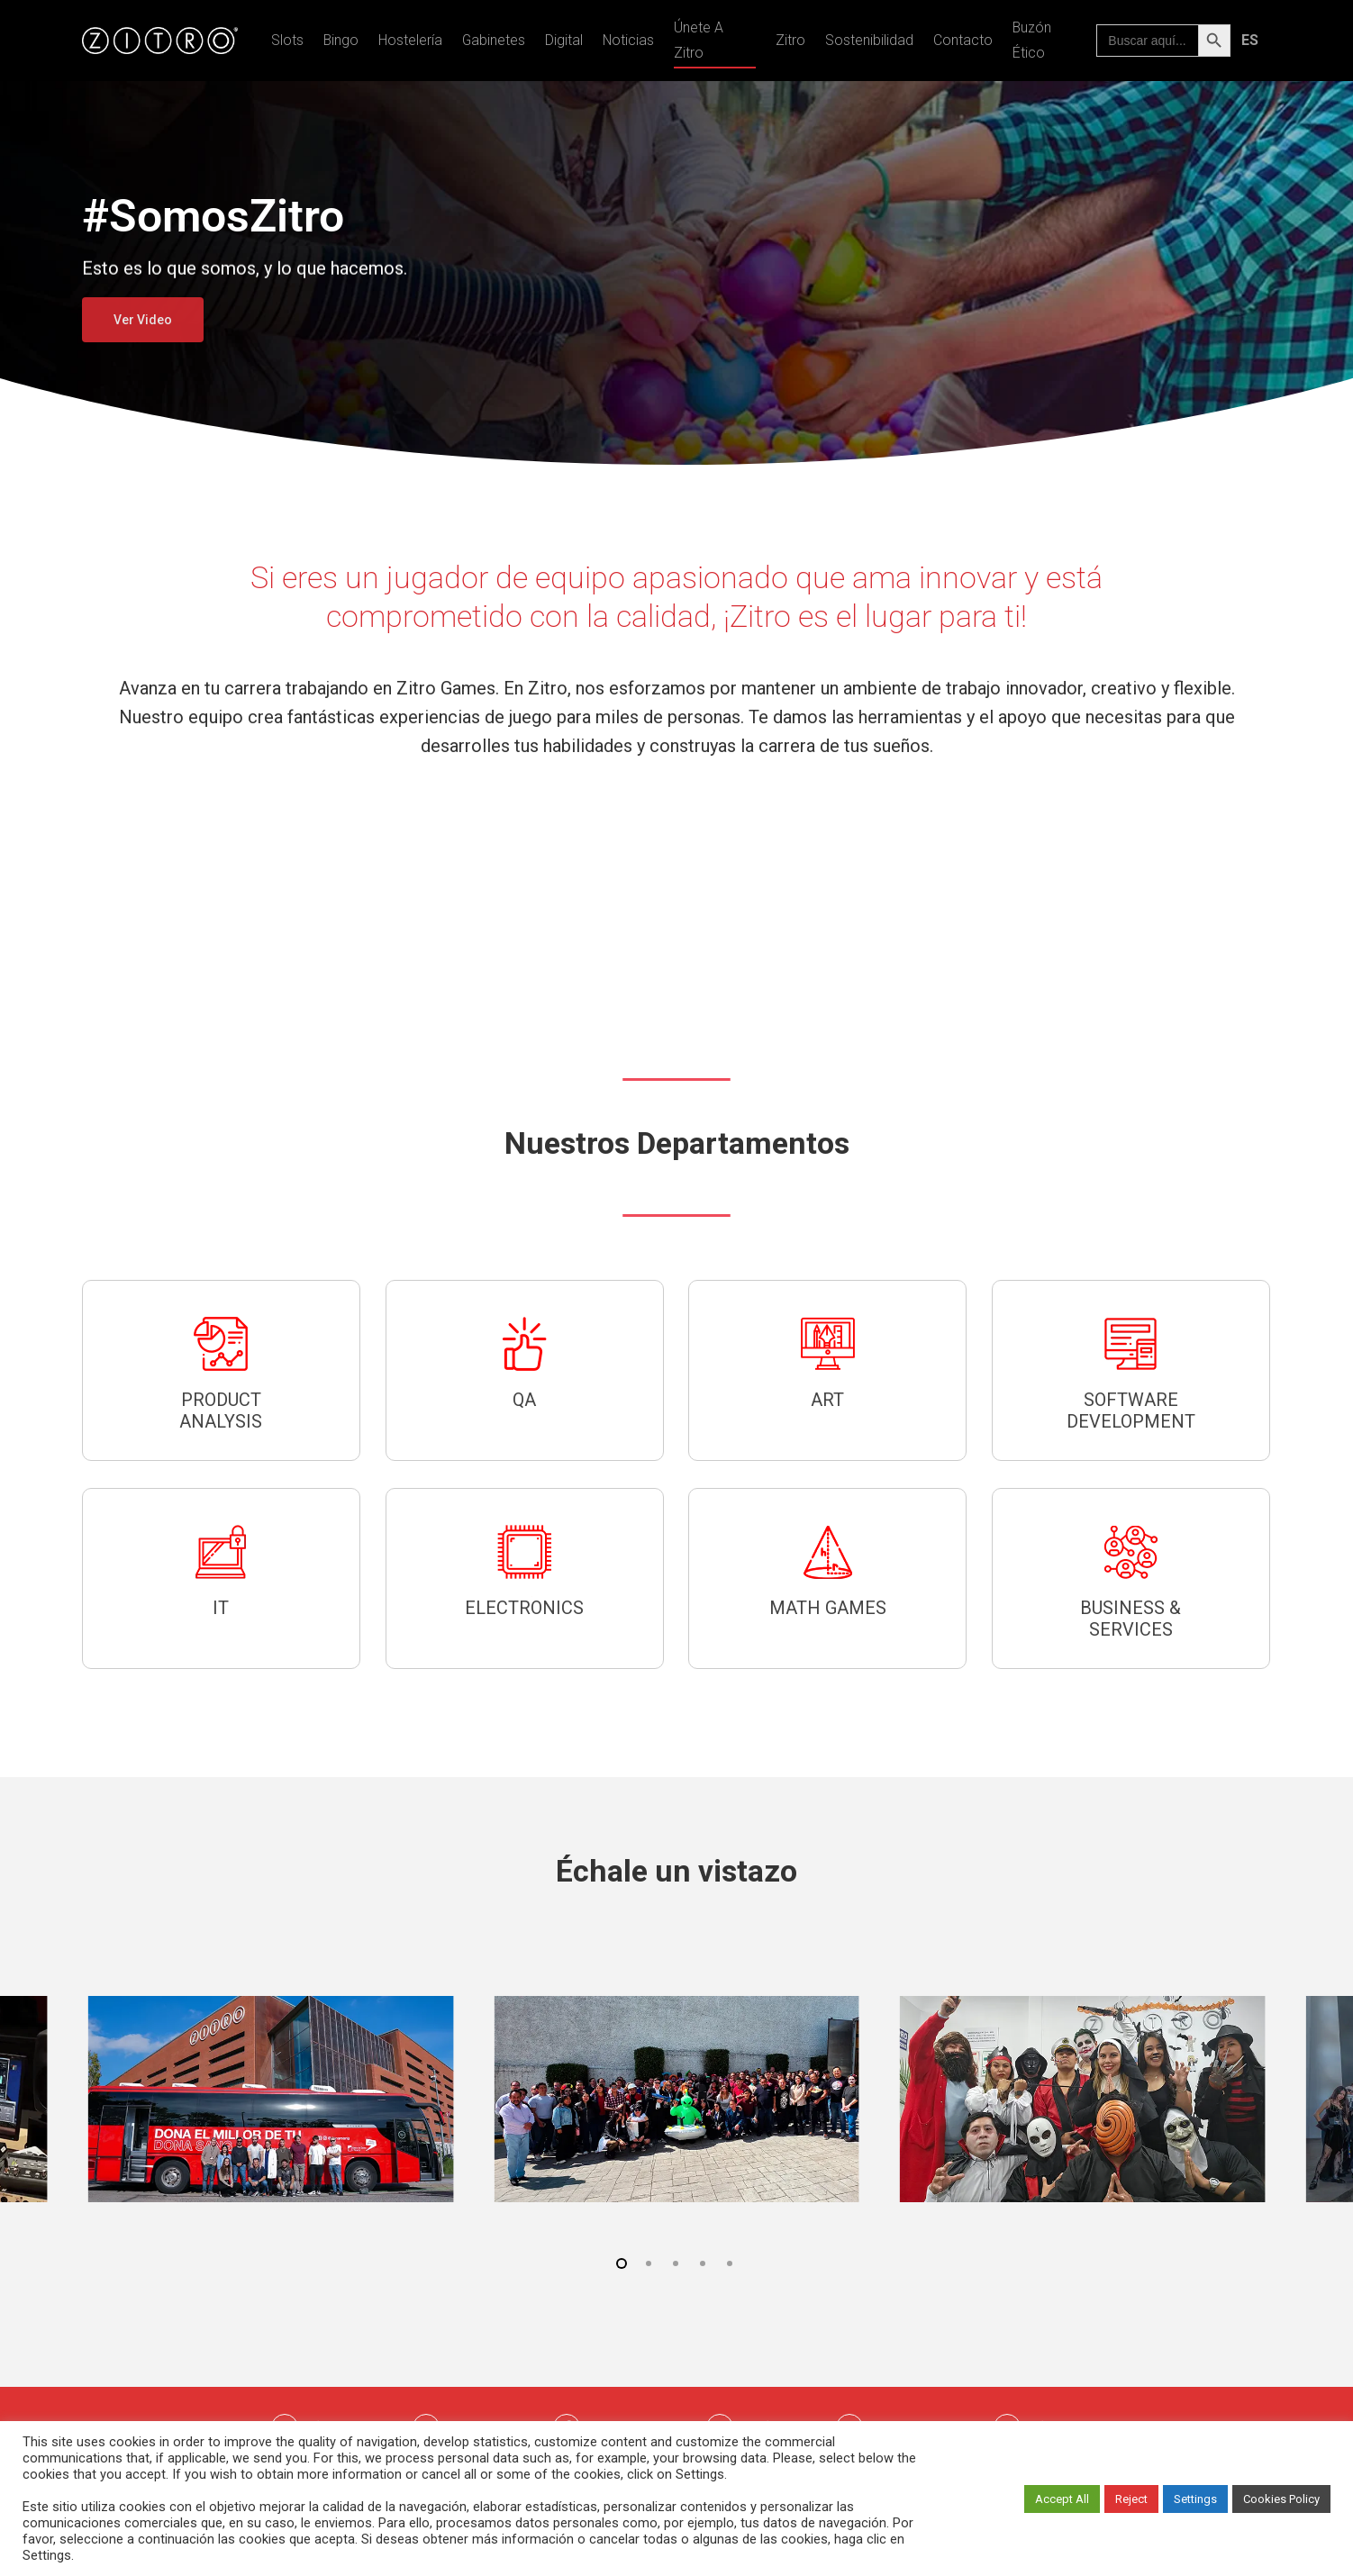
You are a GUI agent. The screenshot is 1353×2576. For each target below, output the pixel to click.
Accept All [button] (1062, 2499)
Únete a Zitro (698, 40)
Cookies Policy (1281, 2499)
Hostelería (410, 40)
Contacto (963, 40)
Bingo (341, 40)
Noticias (628, 40)
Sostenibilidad (869, 40)
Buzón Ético (1031, 40)
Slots (287, 40)
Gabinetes (493, 40)
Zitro (790, 40)
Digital (564, 40)
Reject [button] (1131, 2499)
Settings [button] (1195, 2499)
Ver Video (143, 320)
